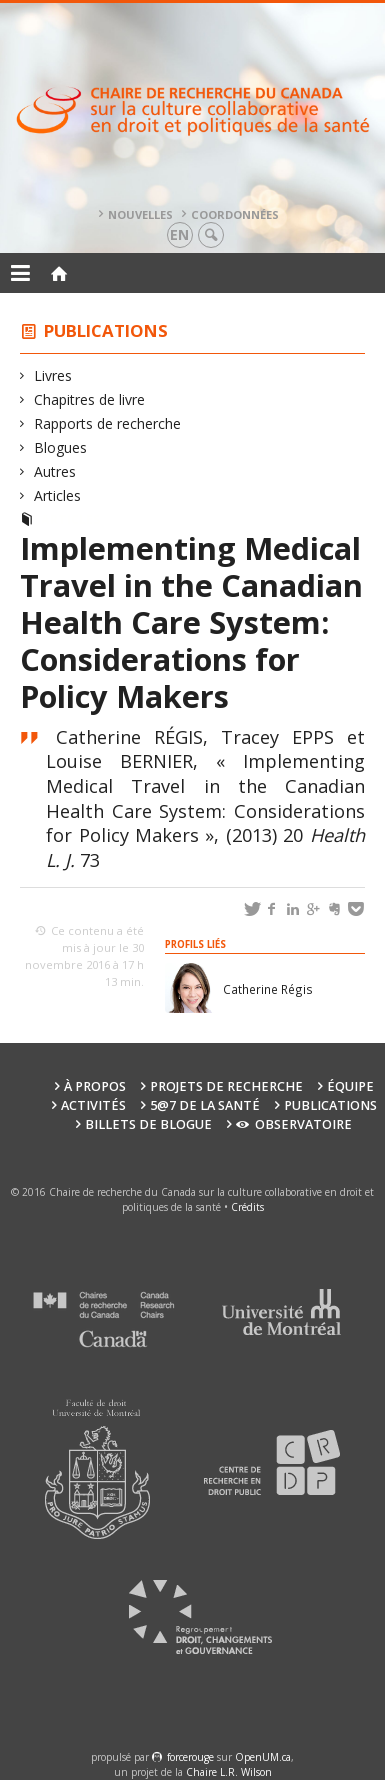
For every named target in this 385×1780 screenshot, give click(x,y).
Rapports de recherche (108, 423)
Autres (55, 471)
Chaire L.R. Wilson (229, 1772)
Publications (106, 330)
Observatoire (293, 1124)
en (179, 234)
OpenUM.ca (263, 1757)
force (190, 1757)
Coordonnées (235, 214)
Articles (58, 495)
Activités (93, 1105)
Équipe (350, 1086)
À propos (95, 1086)
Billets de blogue (148, 1124)
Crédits (247, 1207)
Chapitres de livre (90, 399)
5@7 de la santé (205, 1105)
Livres (53, 375)
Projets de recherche (226, 1086)
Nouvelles (140, 214)
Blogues (61, 447)
